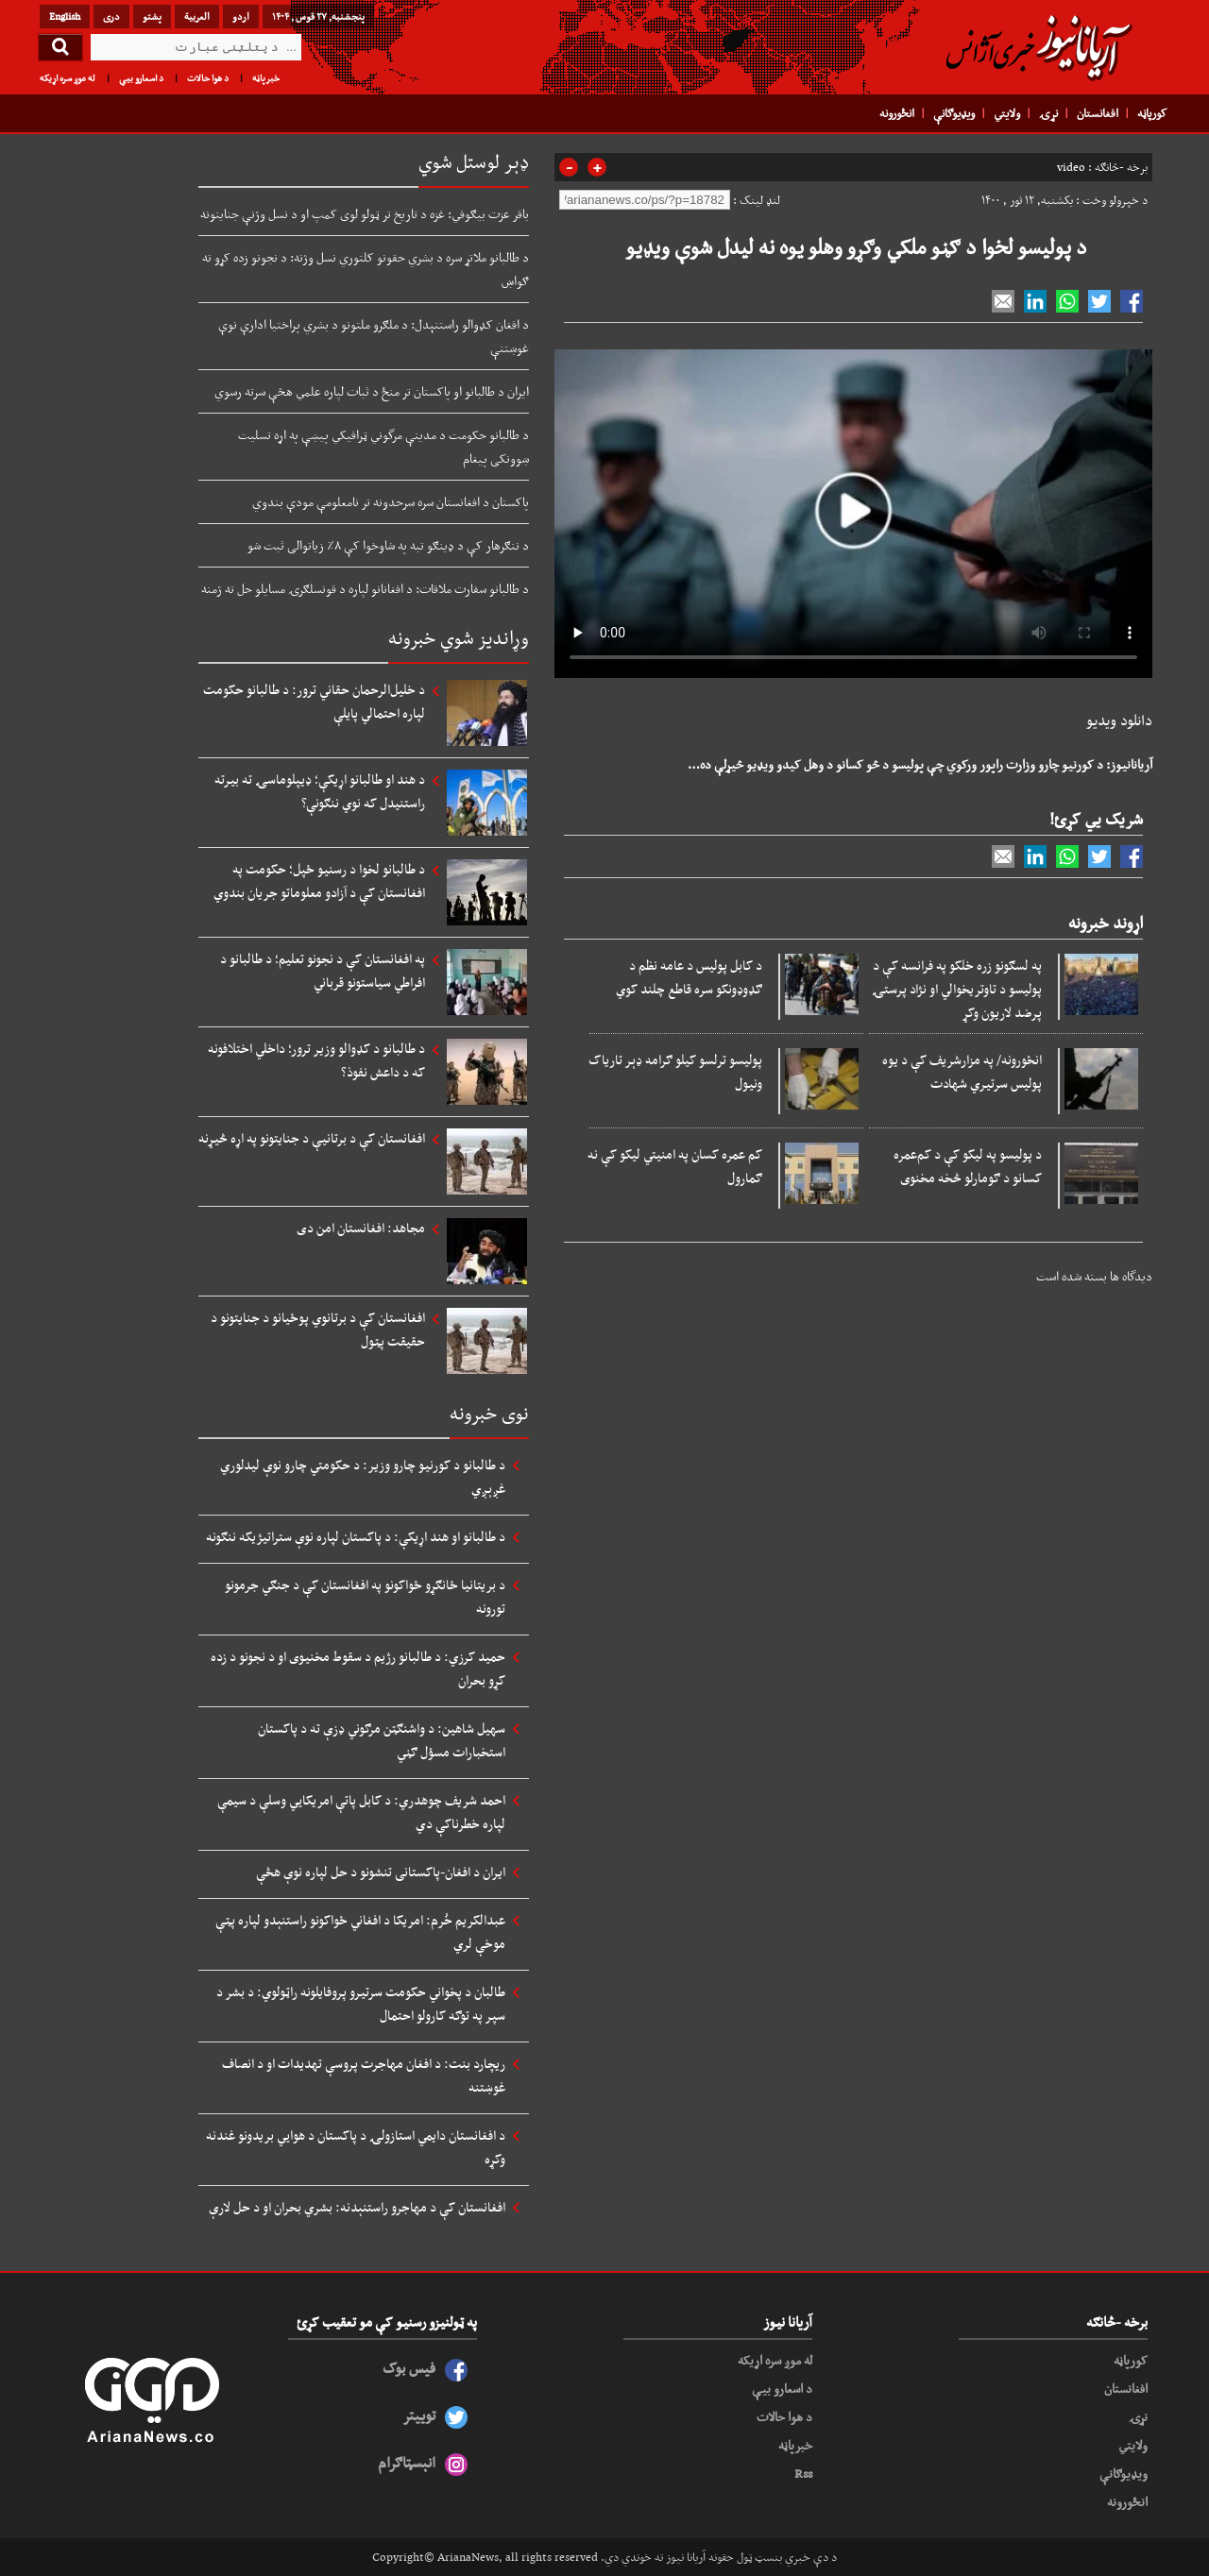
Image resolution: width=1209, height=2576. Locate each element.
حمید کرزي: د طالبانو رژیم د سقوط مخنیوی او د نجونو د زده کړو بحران (358, 1668)
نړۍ (1048, 113)
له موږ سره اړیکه (67, 78)
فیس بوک (409, 2368)
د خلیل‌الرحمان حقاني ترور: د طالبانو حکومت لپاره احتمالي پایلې (314, 701)
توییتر (418, 2415)
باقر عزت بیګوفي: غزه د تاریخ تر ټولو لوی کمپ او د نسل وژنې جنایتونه (364, 213)
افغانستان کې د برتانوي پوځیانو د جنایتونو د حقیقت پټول (318, 1329)
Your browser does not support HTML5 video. (853, 510)
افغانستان (1097, 113)
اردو (240, 16)
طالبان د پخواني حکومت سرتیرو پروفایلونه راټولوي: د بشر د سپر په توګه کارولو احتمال (360, 2003)
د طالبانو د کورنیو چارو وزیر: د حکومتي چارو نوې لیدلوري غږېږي (362, 1476)
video (1071, 167)
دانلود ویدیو (1119, 720)
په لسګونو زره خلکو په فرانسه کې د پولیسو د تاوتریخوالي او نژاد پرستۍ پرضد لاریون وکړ (957, 989)
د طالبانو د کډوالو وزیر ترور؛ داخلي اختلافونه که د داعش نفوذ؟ (316, 1060)
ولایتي (1007, 113)
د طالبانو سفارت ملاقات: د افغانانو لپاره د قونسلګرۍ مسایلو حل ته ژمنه (365, 588)
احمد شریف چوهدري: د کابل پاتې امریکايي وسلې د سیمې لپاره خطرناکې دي (361, 1811)
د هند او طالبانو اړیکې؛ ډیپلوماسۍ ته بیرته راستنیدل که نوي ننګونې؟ (319, 791)
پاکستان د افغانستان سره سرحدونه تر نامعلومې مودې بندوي (390, 501)
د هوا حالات (208, 78)
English (64, 16)
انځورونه (896, 113)
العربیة (197, 16)
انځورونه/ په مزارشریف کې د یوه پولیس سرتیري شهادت (962, 1071)
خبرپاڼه (266, 78)
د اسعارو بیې (141, 78)
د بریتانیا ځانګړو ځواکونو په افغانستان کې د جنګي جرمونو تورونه (365, 1596)
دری (111, 16)
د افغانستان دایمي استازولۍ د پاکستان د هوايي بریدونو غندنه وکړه (355, 2147)
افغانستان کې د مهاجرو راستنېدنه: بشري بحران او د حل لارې (357, 2206)
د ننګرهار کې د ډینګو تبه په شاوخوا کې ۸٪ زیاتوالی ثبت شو (388, 544)
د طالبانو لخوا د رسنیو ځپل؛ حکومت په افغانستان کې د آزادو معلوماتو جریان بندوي (319, 880)
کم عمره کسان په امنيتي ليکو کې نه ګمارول (674, 1166)
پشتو (152, 16)
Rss (803, 2473)
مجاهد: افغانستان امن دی (361, 1227)
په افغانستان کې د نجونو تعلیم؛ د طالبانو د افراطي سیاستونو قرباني (322, 970)
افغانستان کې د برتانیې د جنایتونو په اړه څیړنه (311, 1138)
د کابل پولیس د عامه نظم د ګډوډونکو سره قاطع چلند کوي (689, 977)
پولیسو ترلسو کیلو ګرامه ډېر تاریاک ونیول (675, 1071)
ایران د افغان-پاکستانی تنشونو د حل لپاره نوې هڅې (380, 1871)
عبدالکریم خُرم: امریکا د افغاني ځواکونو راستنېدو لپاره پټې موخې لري (360, 1931)
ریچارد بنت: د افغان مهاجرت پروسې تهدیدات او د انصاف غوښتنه (363, 2075)
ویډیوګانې (954, 113)
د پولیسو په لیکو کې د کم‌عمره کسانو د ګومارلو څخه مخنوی (968, 1166)
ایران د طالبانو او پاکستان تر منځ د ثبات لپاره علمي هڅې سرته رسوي (371, 391)
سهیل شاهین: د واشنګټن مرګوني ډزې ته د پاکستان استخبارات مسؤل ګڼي (381, 1740)
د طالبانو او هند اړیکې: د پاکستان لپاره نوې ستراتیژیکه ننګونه (355, 1536)
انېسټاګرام (406, 2462)
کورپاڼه (1152, 113)
